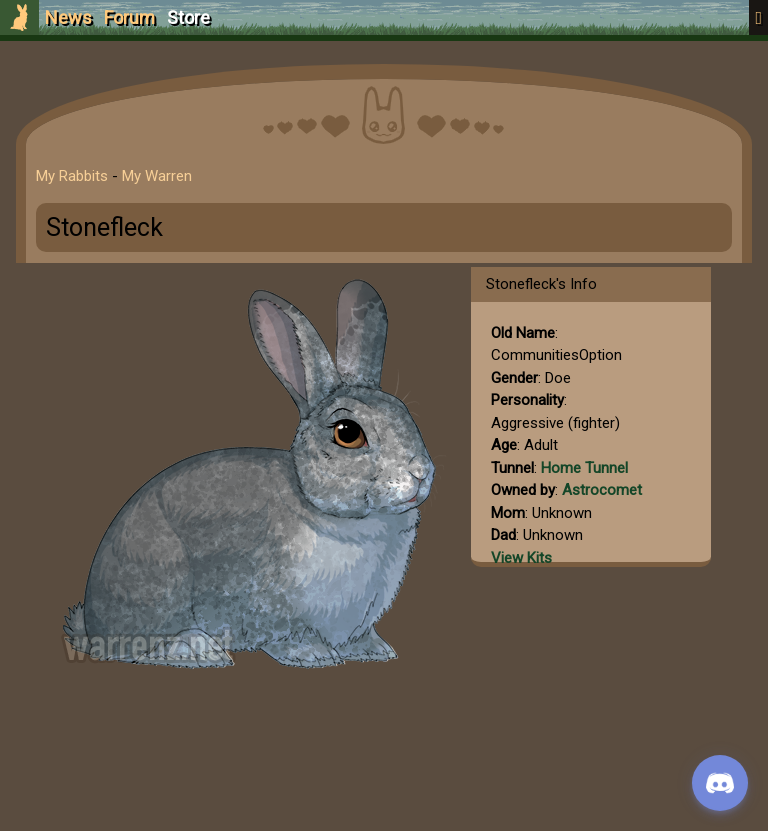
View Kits (521, 558)
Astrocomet (602, 490)
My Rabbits (72, 176)
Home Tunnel (584, 468)
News (68, 17)
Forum (129, 17)
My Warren (157, 176)
